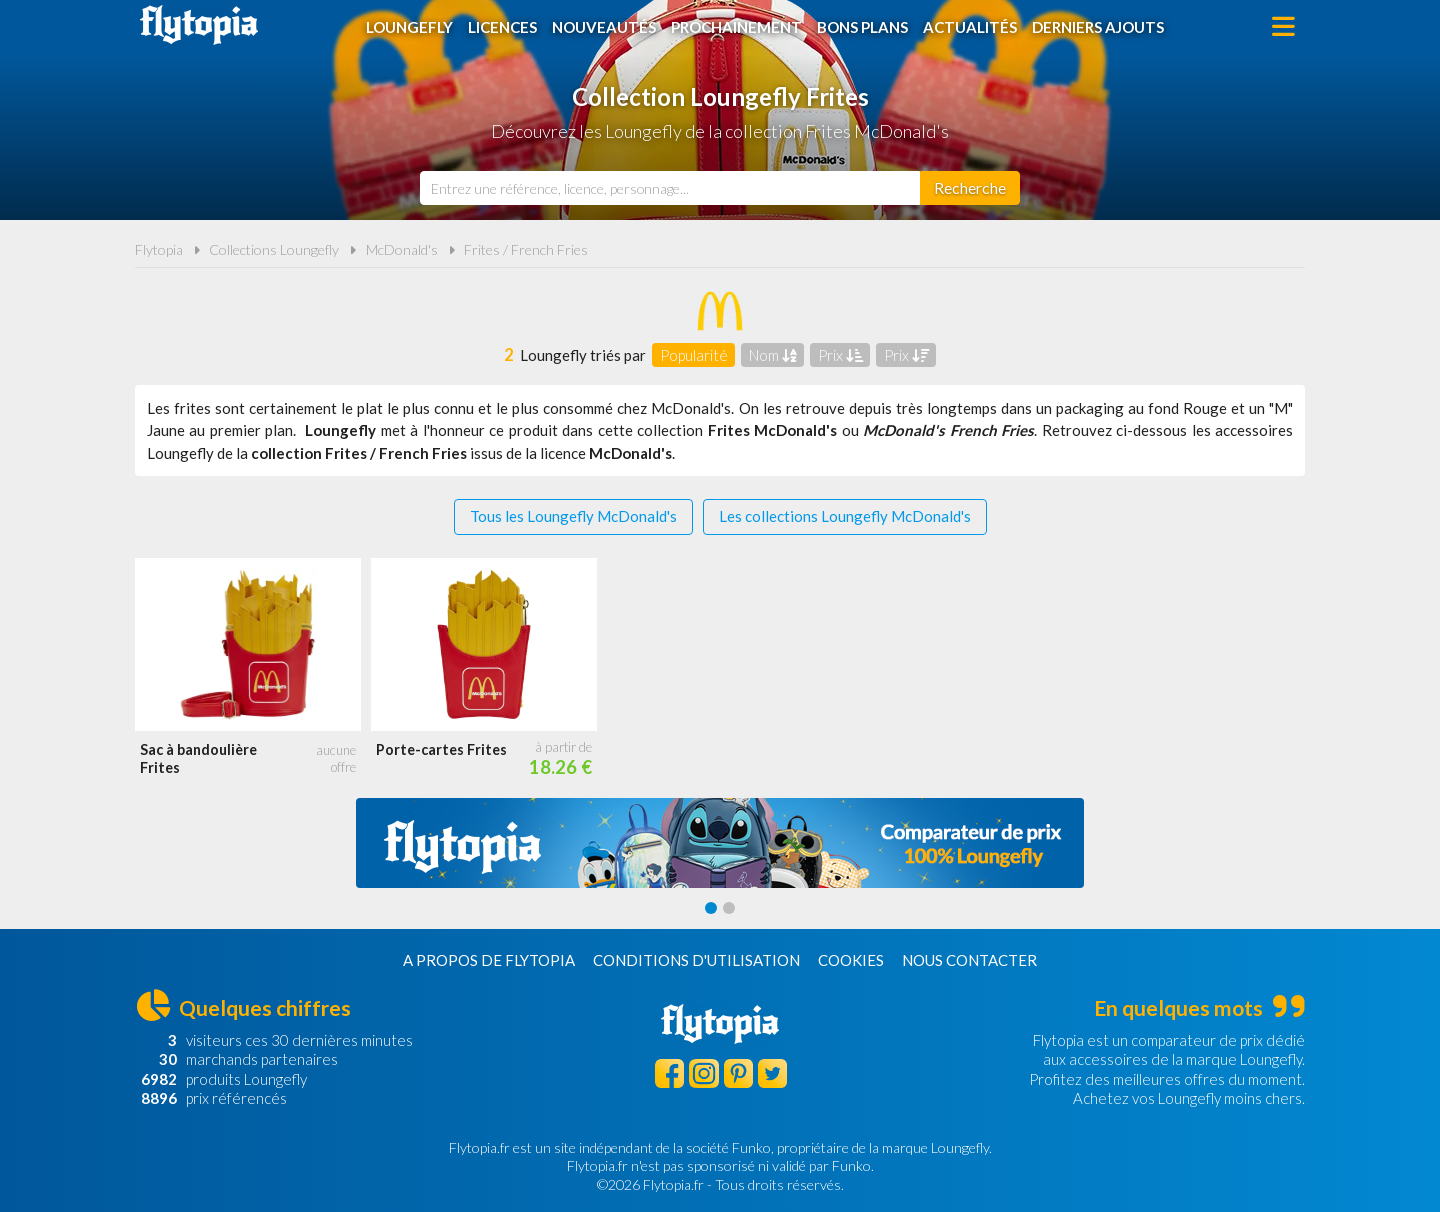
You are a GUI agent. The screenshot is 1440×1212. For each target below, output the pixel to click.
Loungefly (409, 27)
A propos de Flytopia (489, 960)
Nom (773, 355)
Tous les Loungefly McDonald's (573, 516)
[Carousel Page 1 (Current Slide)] (711, 908)
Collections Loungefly (274, 249)
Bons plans (862, 27)
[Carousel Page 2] (729, 908)
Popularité (694, 355)
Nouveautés (604, 27)
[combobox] (670, 188)
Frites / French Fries (526, 249)
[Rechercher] (970, 188)
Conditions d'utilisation (696, 960)
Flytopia (199, 25)
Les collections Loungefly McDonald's (845, 516)
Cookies (851, 960)
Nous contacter (969, 960)
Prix (840, 355)
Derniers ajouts (1098, 27)
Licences (502, 27)
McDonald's (402, 249)
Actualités (970, 27)
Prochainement (736, 27)
